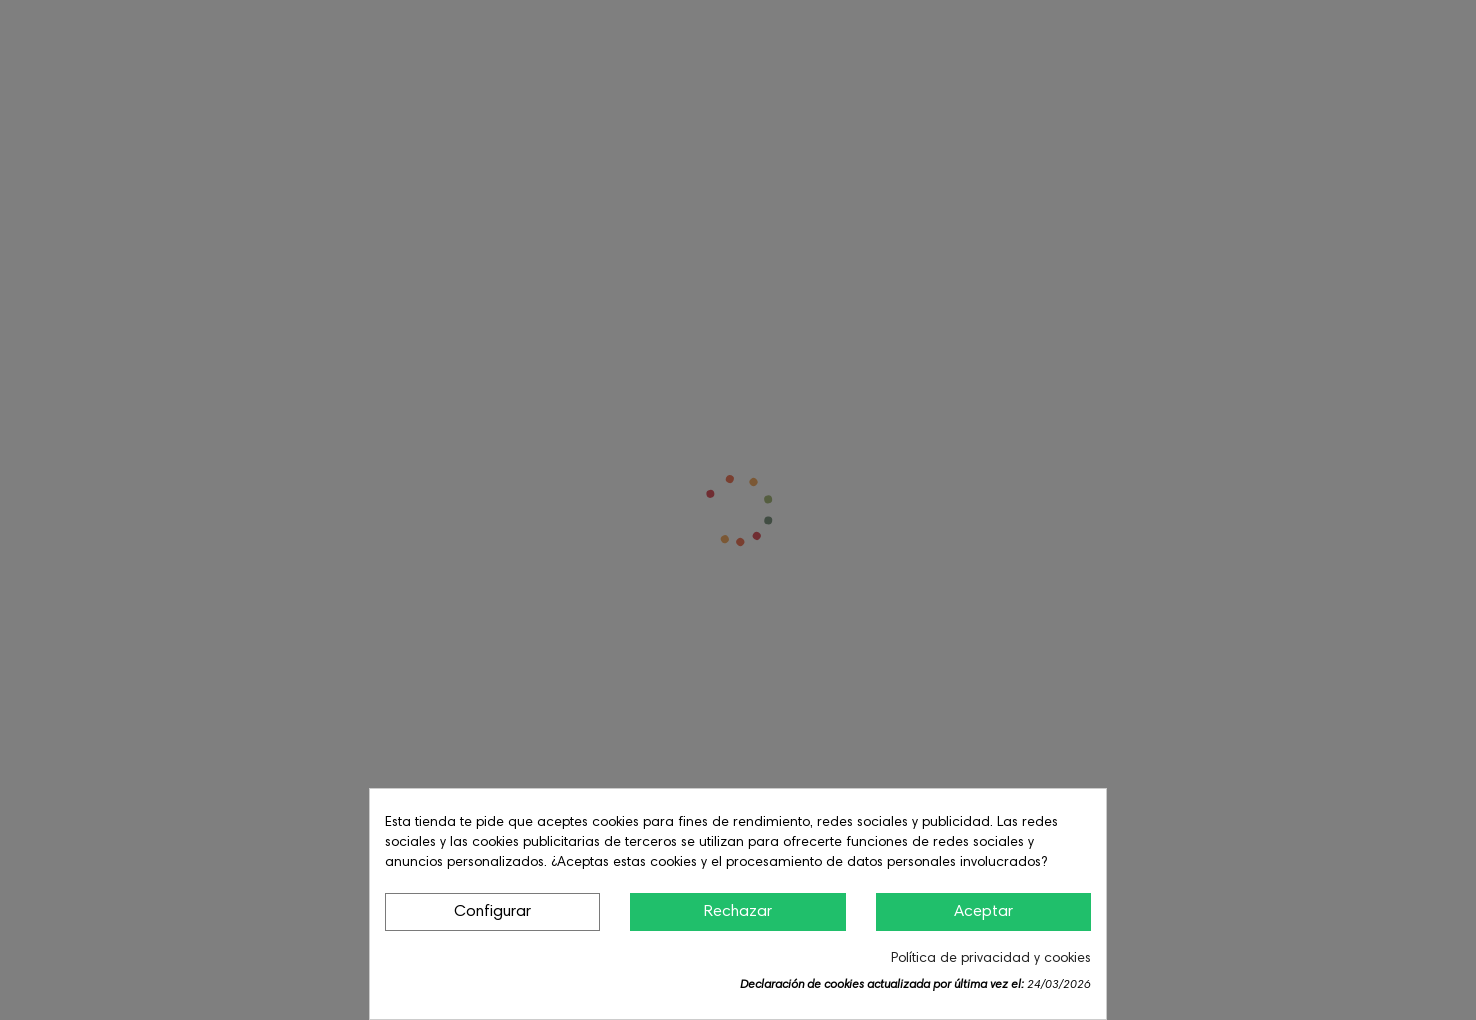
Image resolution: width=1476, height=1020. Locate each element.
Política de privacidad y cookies (991, 959)
